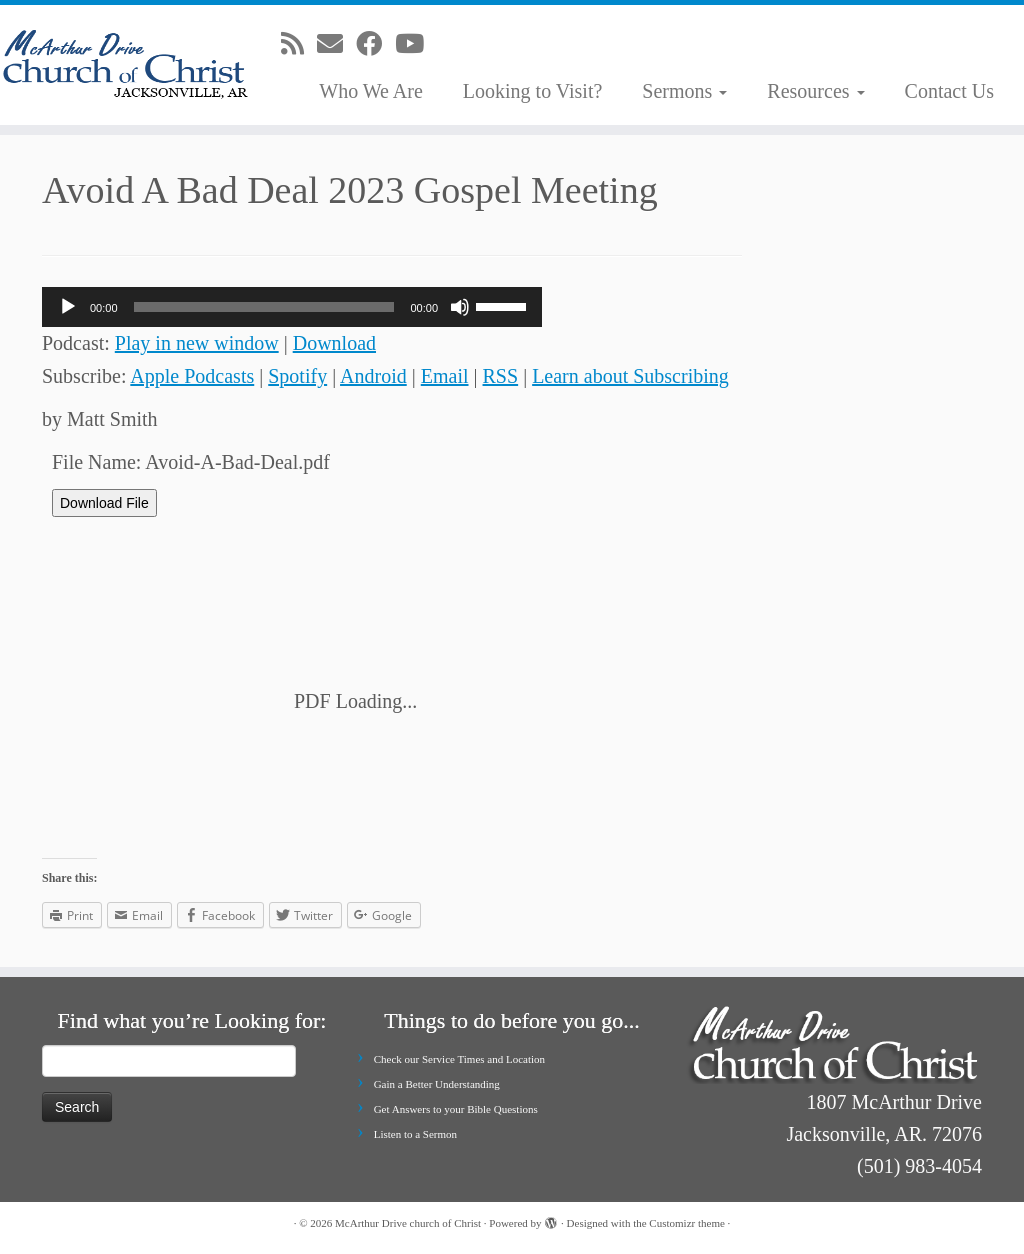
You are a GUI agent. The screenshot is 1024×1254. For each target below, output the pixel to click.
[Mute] (460, 307)
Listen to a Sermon (415, 1134)
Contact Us (949, 91)
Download (334, 343)
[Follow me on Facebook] (375, 44)
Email (445, 376)
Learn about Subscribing (630, 376)
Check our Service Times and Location (459, 1059)
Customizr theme (686, 1223)
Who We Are (371, 91)
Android (373, 376)
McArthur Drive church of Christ (408, 1223)
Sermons (684, 91)
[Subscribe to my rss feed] (299, 44)
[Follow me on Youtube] (416, 44)
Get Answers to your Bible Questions (456, 1109)
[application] (292, 307)
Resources (815, 91)
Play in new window (197, 343)
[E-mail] (336, 44)
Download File (104, 503)
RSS (501, 376)
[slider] (264, 307)
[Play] (68, 307)
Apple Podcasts (192, 376)
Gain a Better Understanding (437, 1084)
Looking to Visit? (533, 91)
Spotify (297, 376)
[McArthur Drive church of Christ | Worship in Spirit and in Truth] (120, 65)
